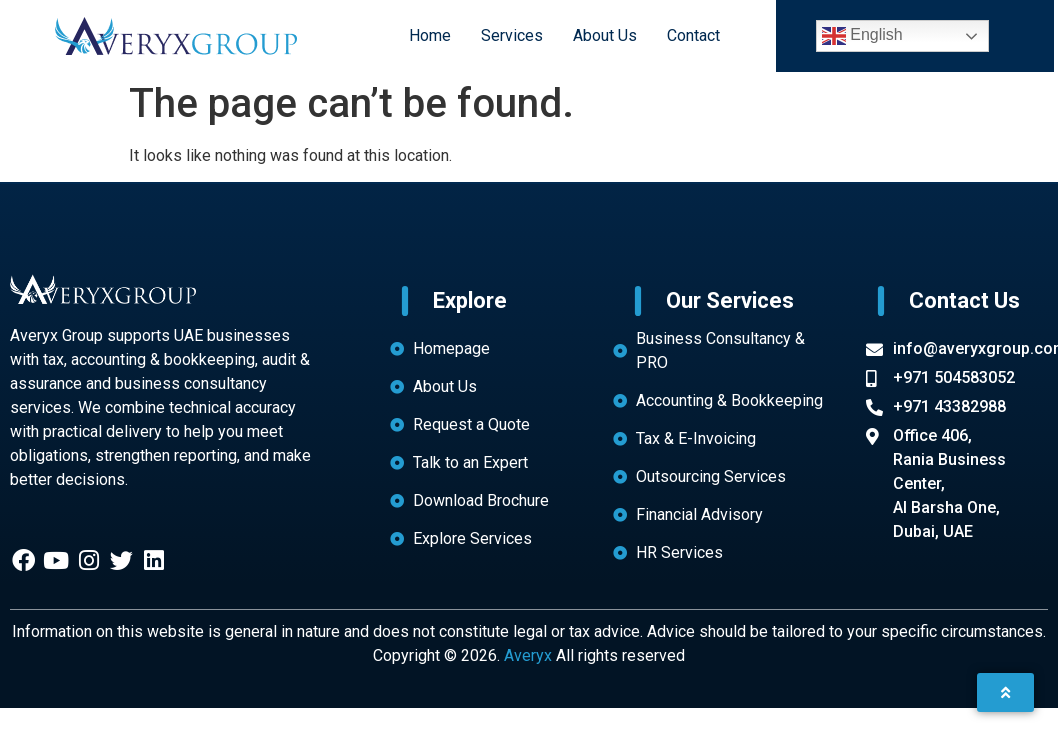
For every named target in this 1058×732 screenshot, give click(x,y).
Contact (691, 35)
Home (428, 35)
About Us (603, 35)
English (862, 36)
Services (510, 35)
